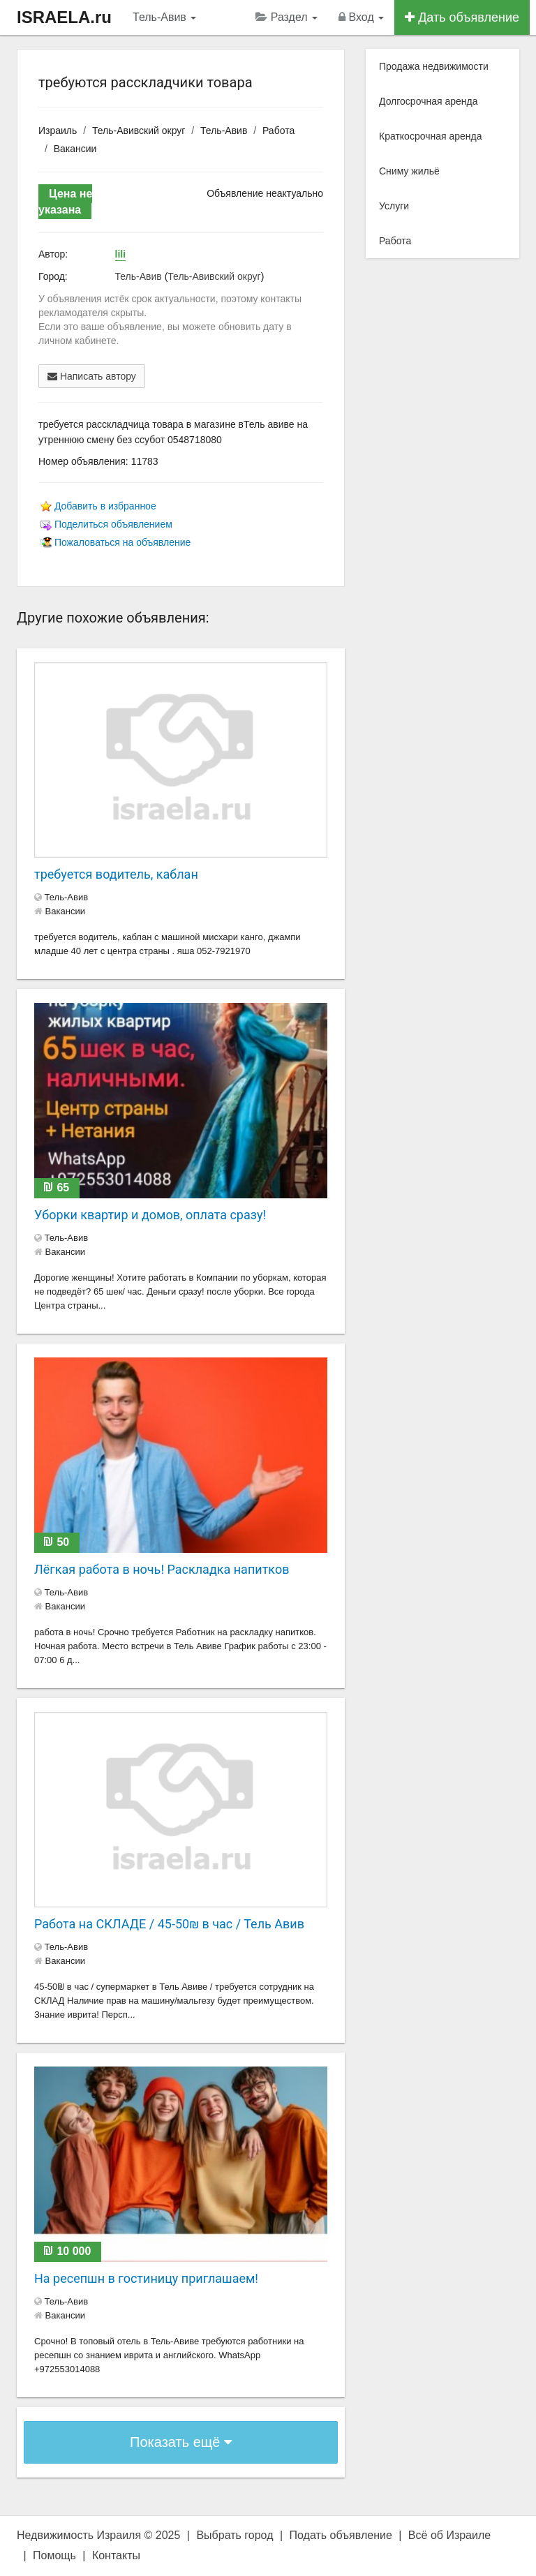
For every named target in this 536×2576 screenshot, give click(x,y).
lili (120, 254)
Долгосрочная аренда (428, 101)
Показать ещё (181, 2442)
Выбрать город (234, 2535)
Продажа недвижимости (434, 66)
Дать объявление (462, 17)
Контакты (116, 2555)
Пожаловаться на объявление (122, 542)
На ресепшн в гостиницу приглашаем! (146, 2278)
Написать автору (91, 376)
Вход (361, 17)
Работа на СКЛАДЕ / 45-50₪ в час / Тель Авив (169, 1923)
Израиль (57, 130)
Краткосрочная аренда (430, 136)
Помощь (54, 2555)
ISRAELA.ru (64, 17)
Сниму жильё (409, 171)
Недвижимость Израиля (79, 2535)
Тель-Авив (164, 17)
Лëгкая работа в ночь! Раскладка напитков (161, 1569)
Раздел (286, 17)
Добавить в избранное (105, 506)
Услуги (394, 205)
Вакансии (75, 148)
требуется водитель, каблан (116, 874)
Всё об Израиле (449, 2535)
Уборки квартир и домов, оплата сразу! (150, 1214)
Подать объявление (341, 2535)
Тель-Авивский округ (138, 130)
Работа (278, 130)
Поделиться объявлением (113, 524)
